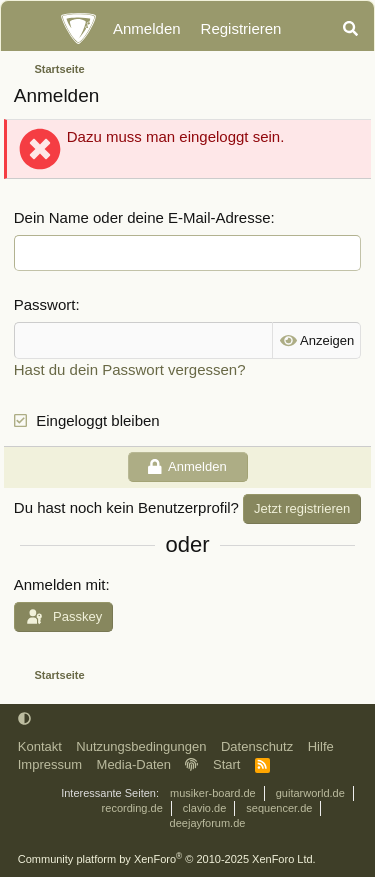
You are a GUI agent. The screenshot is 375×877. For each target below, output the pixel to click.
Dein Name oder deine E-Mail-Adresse (142, 217)
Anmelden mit (60, 584)
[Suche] (350, 29)
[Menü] (27, 29)
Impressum (50, 764)
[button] (24, 718)
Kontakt (40, 746)
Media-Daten (134, 764)
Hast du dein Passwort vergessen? (130, 369)
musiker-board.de (213, 793)
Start (226, 764)
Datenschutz (257, 746)
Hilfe (321, 746)
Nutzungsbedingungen (141, 746)
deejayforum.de (208, 823)
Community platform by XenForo (167, 859)
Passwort (45, 304)
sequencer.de (279, 808)
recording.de (132, 808)
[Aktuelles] (310, 29)
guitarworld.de (310, 793)
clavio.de (204, 808)
